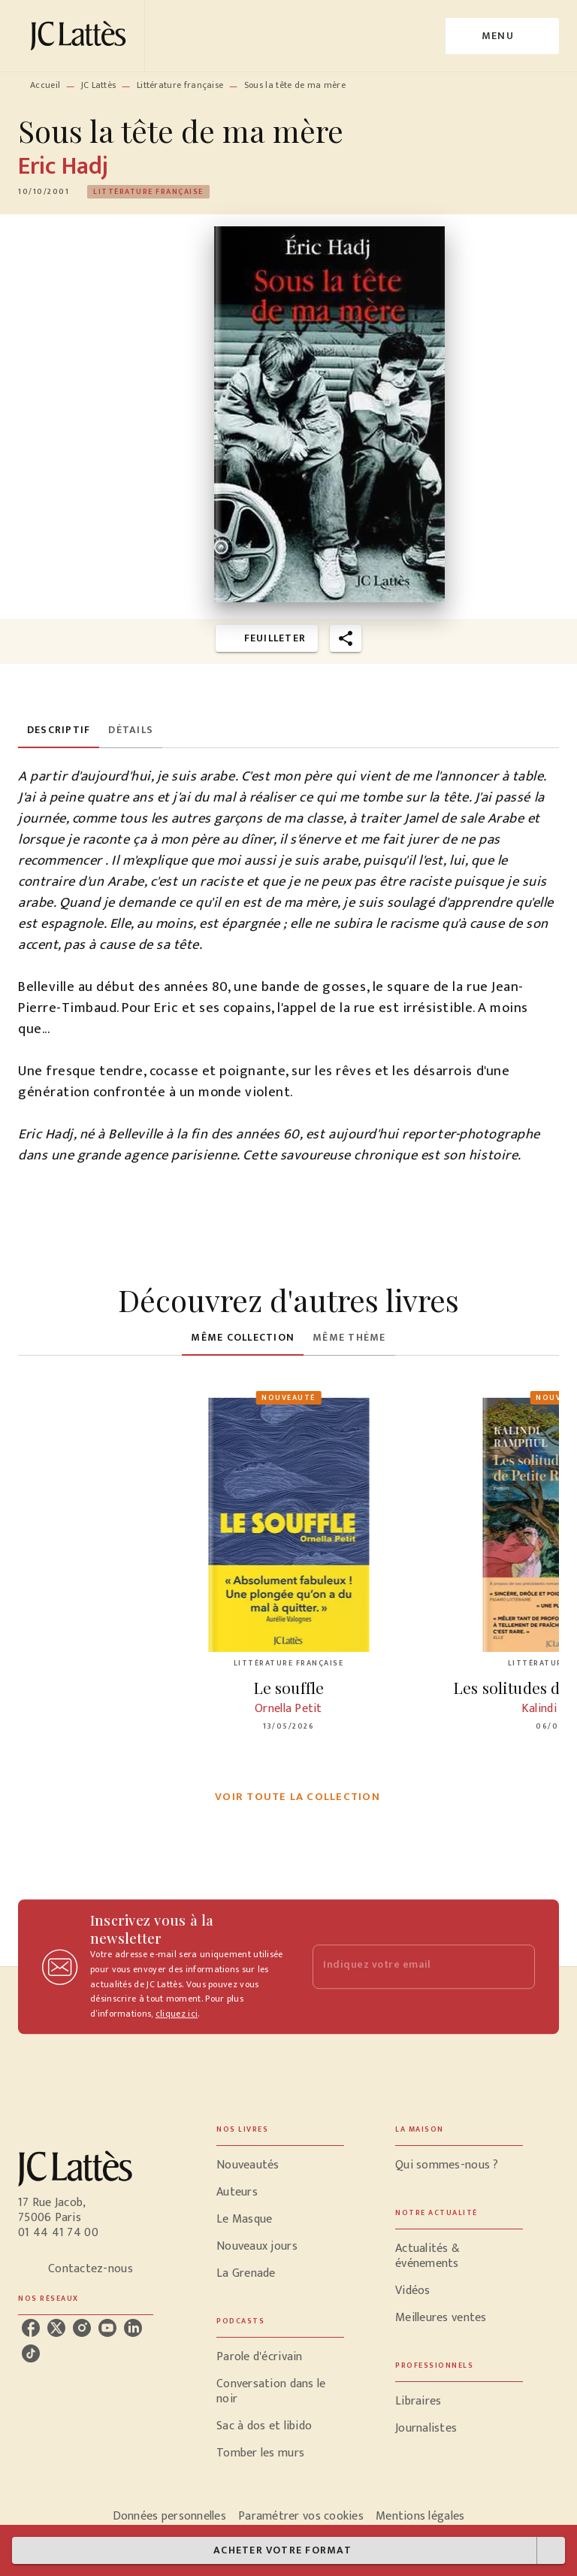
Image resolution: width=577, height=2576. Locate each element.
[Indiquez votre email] (405, 1966)
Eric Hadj (63, 166)
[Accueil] (81, 35)
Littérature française (180, 84)
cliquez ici (177, 2014)
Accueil (45, 84)
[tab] (58, 730)
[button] (148, 192)
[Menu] (502, 36)
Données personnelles (169, 2516)
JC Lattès (98, 84)
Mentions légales (420, 2516)
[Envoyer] (517, 1967)
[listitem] (31, 2328)
